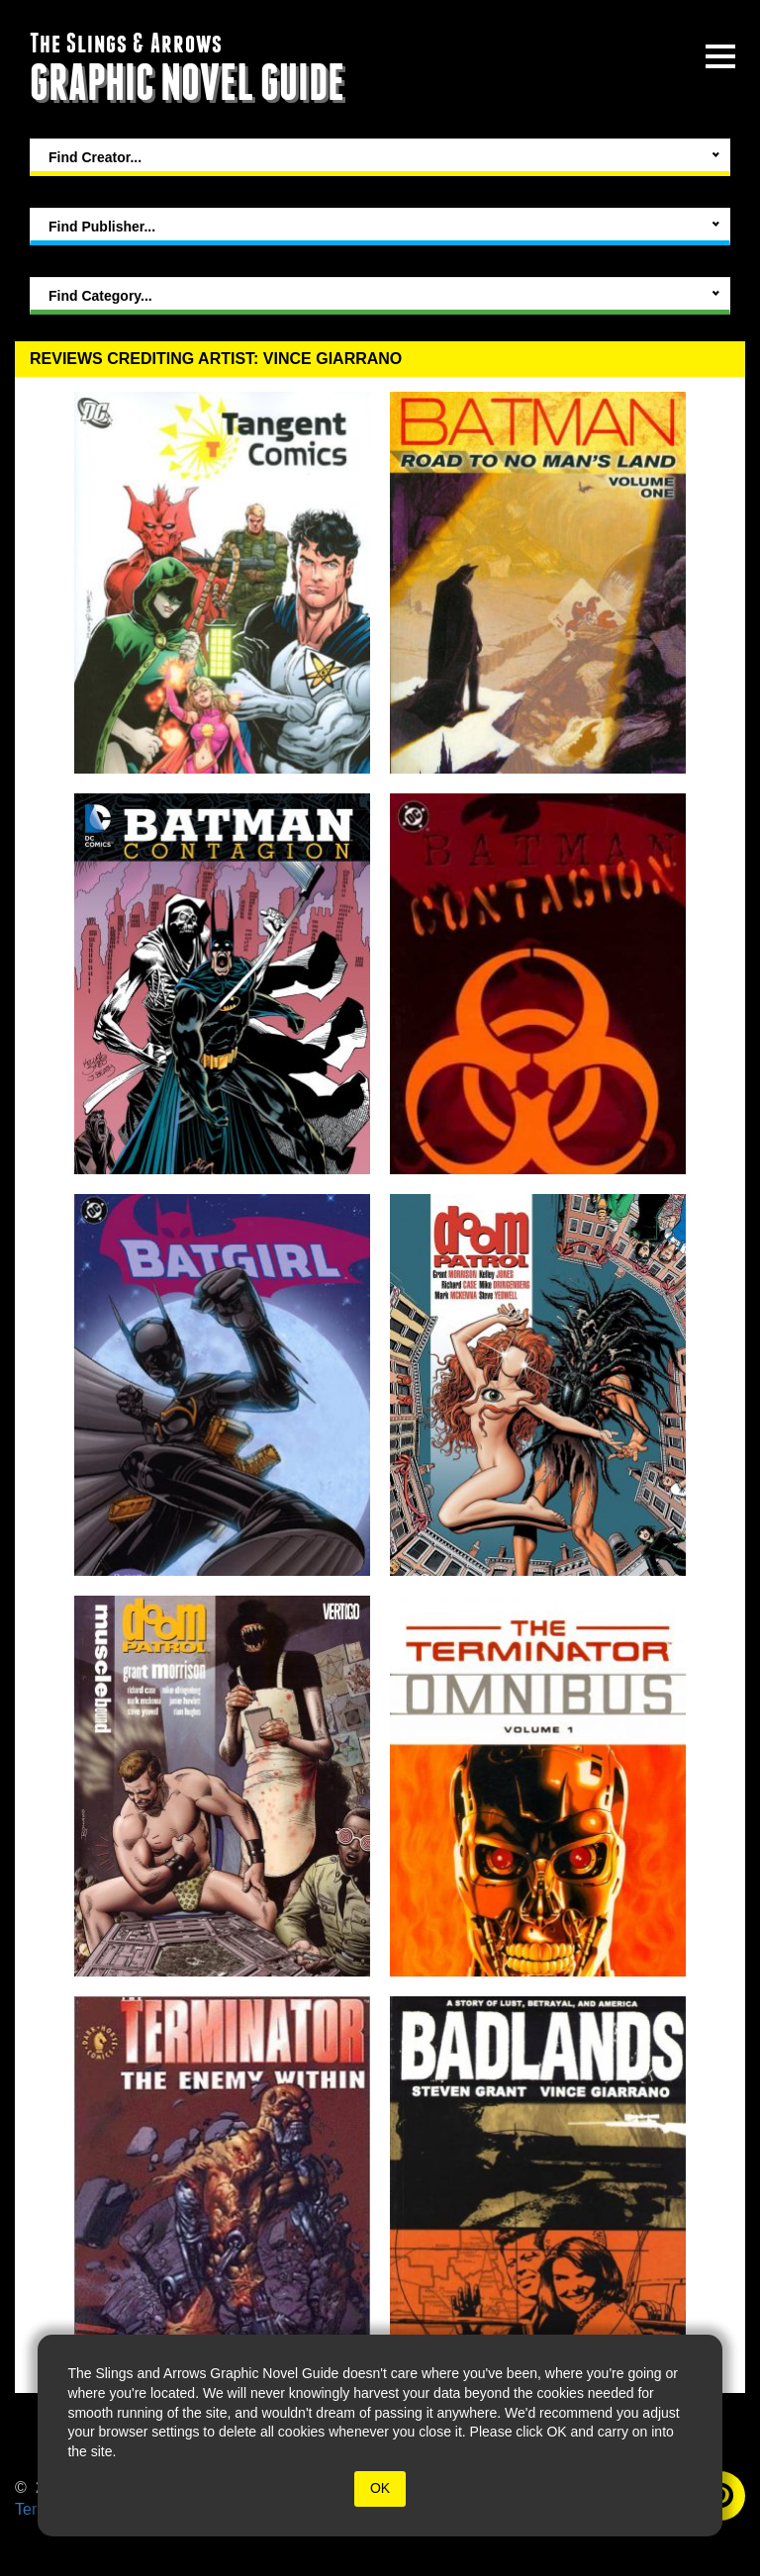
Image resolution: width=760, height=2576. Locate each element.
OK (380, 2488)
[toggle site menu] (720, 56)
